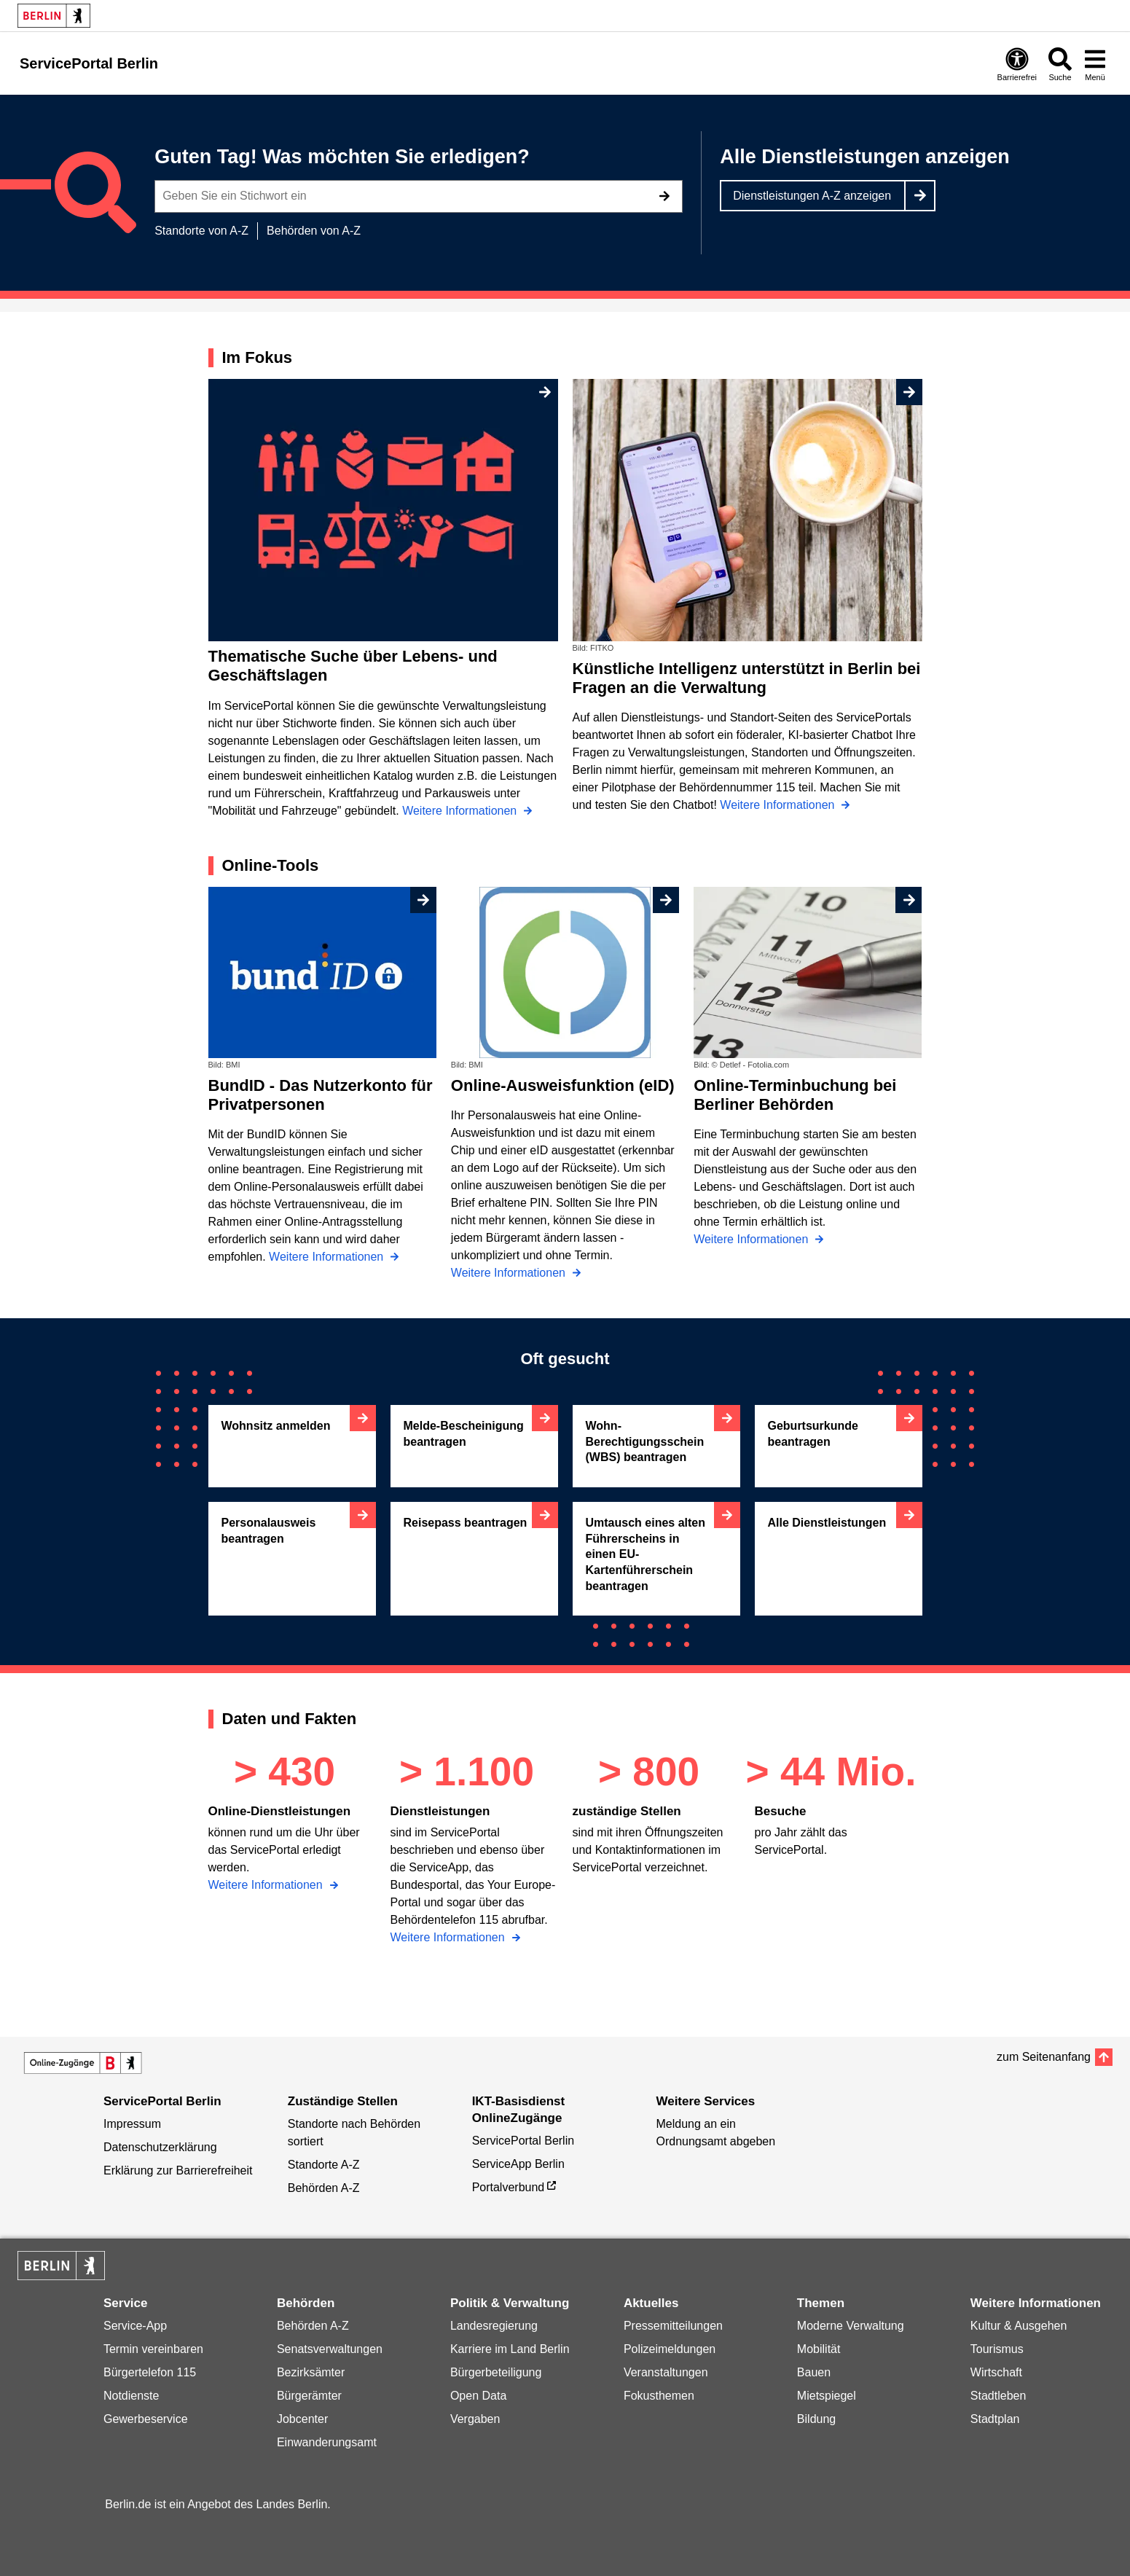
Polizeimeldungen (669, 2349)
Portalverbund (508, 2187)
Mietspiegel (826, 2395)
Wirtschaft (996, 2372)
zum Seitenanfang (1044, 2057)
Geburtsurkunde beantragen (813, 1434)
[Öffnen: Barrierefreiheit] (1017, 63)
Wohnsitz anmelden (276, 1426)
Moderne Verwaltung (850, 2325)
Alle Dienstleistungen (827, 1522)
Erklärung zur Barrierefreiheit (178, 2170)
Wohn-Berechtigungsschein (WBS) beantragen (645, 1441)
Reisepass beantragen (465, 1522)
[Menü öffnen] (1095, 63)
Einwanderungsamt (327, 2442)
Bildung (816, 2419)
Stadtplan (995, 2419)
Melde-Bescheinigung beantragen (464, 1434)
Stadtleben (998, 2395)
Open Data (478, 2395)
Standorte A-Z (324, 2164)
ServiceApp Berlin (518, 2164)
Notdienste (131, 2395)
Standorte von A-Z (201, 230)
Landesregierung (494, 2325)
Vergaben (475, 2419)
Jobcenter (302, 2419)
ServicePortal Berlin (523, 2140)
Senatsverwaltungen (329, 2349)
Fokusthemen (659, 2395)
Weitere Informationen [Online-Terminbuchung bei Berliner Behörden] (753, 1239)
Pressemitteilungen (673, 2325)
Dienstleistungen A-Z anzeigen (812, 195)
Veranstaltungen (666, 2372)
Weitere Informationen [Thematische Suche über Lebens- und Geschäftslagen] (461, 810)
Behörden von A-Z (314, 230)
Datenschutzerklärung (160, 2147)
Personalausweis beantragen (268, 1530)
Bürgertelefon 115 (149, 2372)
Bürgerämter (309, 2395)
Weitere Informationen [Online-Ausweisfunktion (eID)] (510, 1273)
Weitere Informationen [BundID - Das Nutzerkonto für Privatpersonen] (328, 1256)
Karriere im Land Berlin (510, 2349)
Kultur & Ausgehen (1018, 2325)
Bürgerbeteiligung (495, 2372)
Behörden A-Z (324, 2188)
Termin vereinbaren (153, 2349)
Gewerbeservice (145, 2419)
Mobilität (819, 2349)
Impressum (132, 2124)
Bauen (814, 2372)
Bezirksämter (311, 2372)
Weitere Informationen (267, 1885)
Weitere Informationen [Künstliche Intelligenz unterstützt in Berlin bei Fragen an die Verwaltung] (779, 805)
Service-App (135, 2325)
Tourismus (997, 2349)
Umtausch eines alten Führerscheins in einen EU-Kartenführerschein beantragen (646, 1554)
